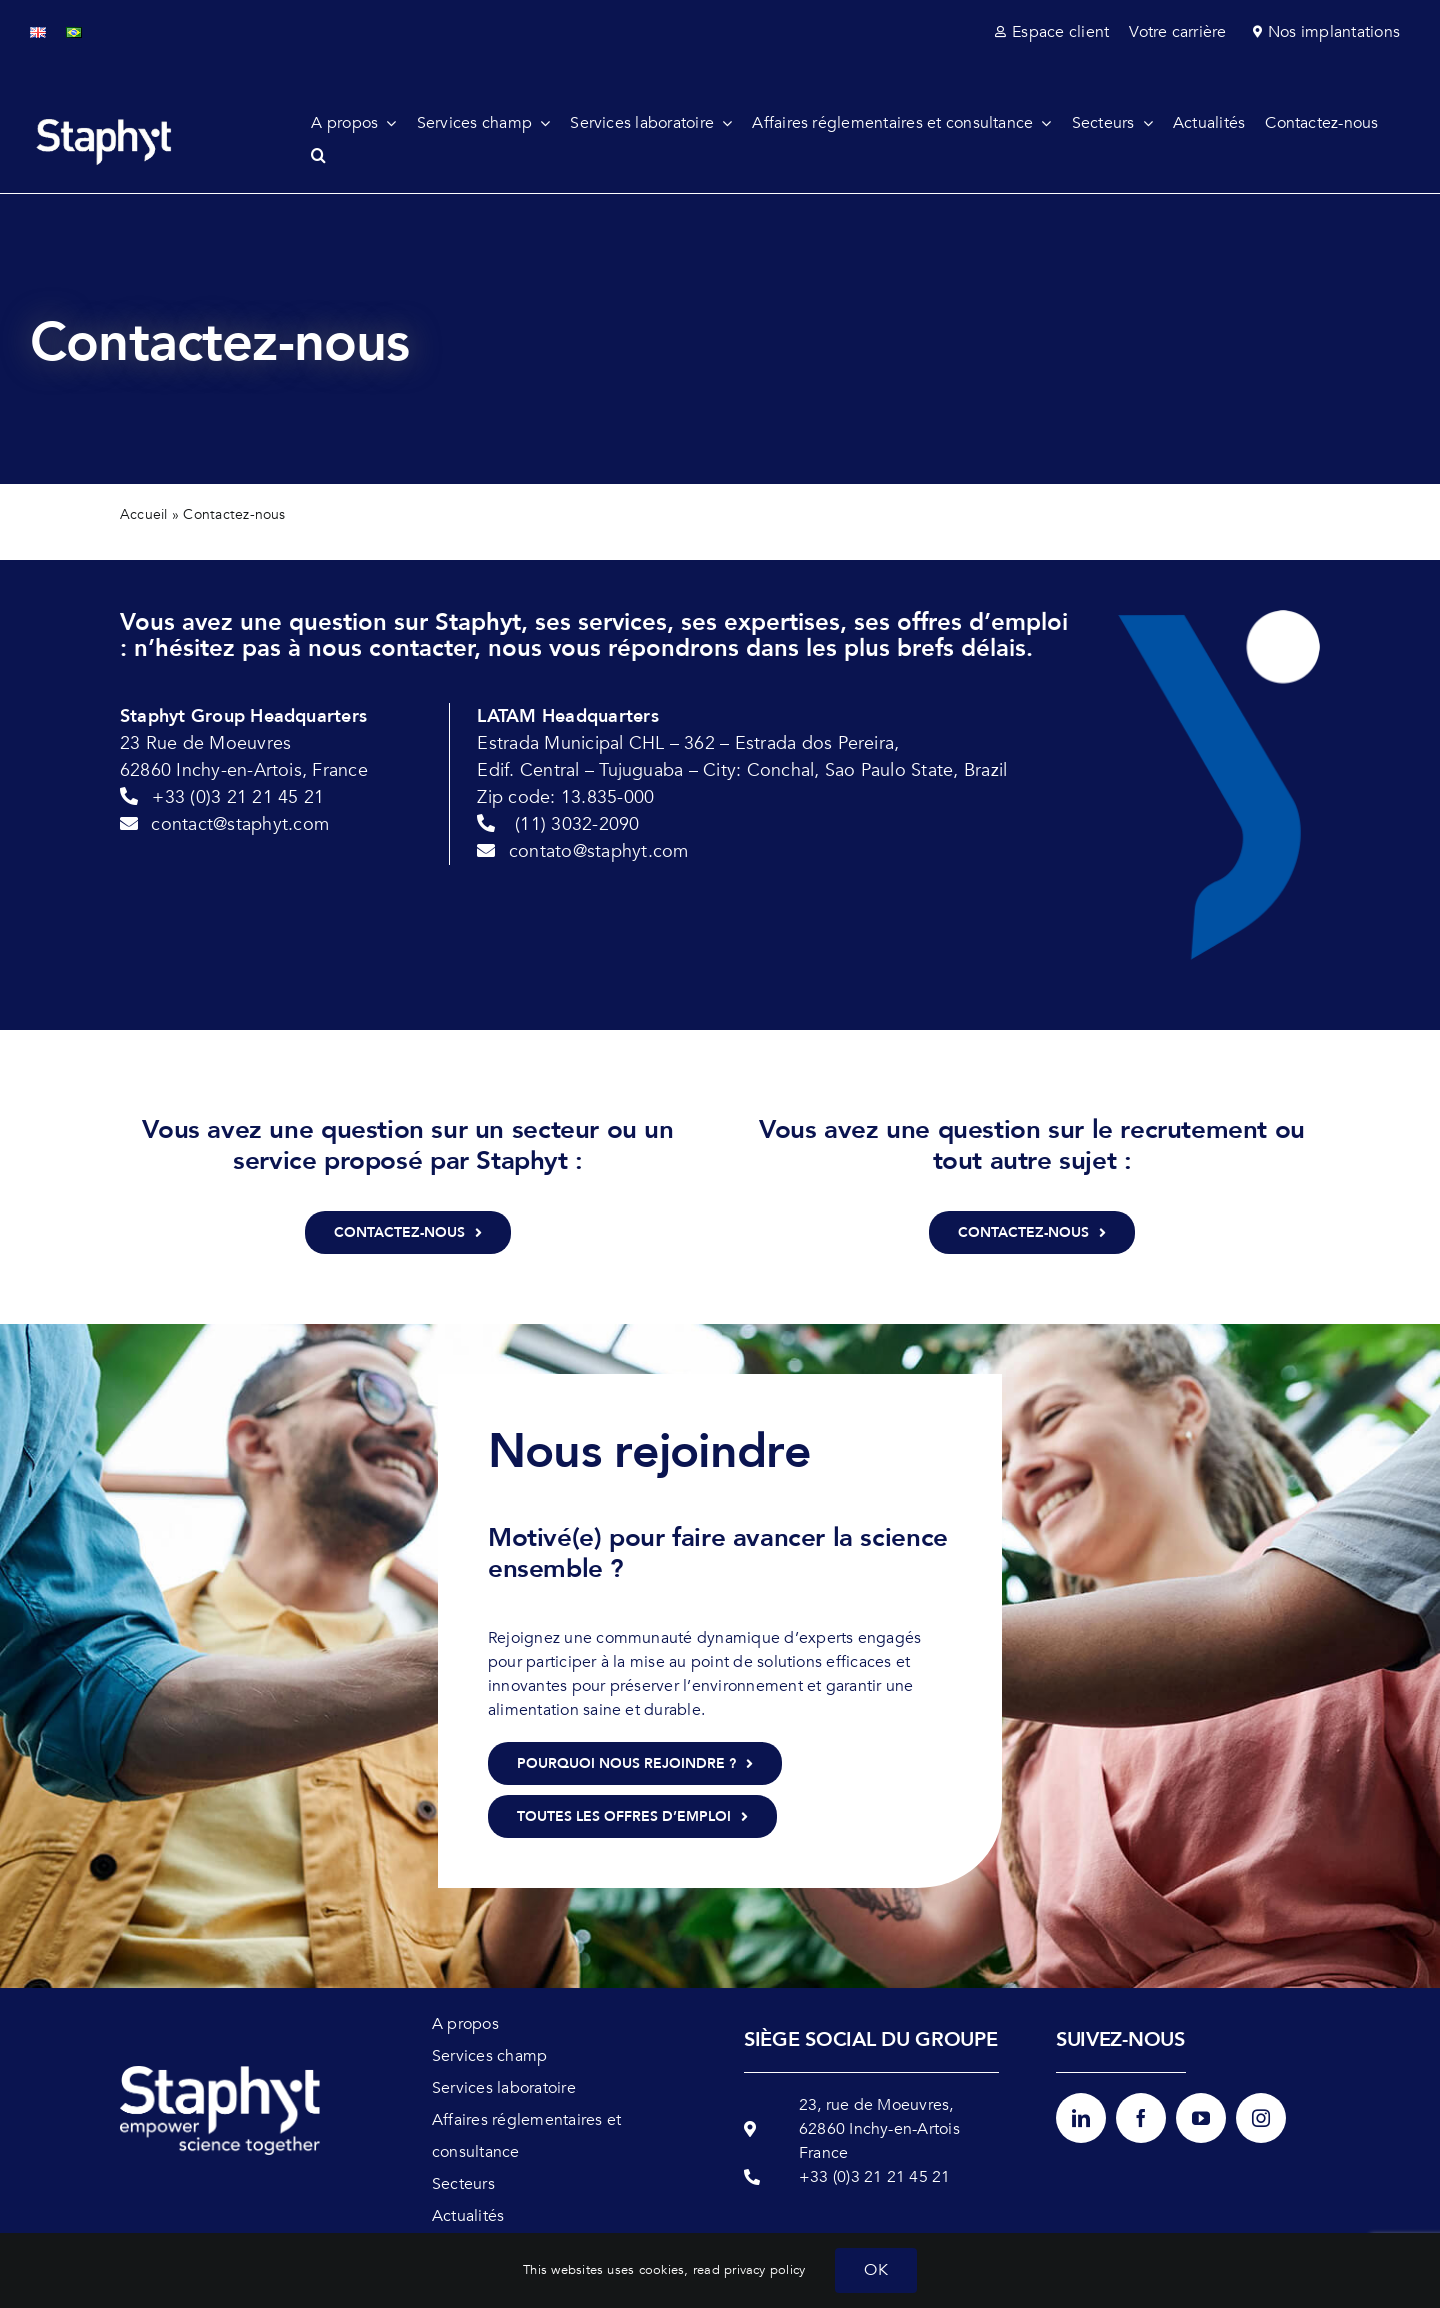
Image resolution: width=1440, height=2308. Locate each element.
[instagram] (1261, 2118)
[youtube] (1201, 2118)
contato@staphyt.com (599, 851)
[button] (328, 155)
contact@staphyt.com (240, 824)
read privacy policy (749, 2270)
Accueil (144, 514)
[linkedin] (1081, 2118)
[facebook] (1141, 2118)
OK (875, 2270)
